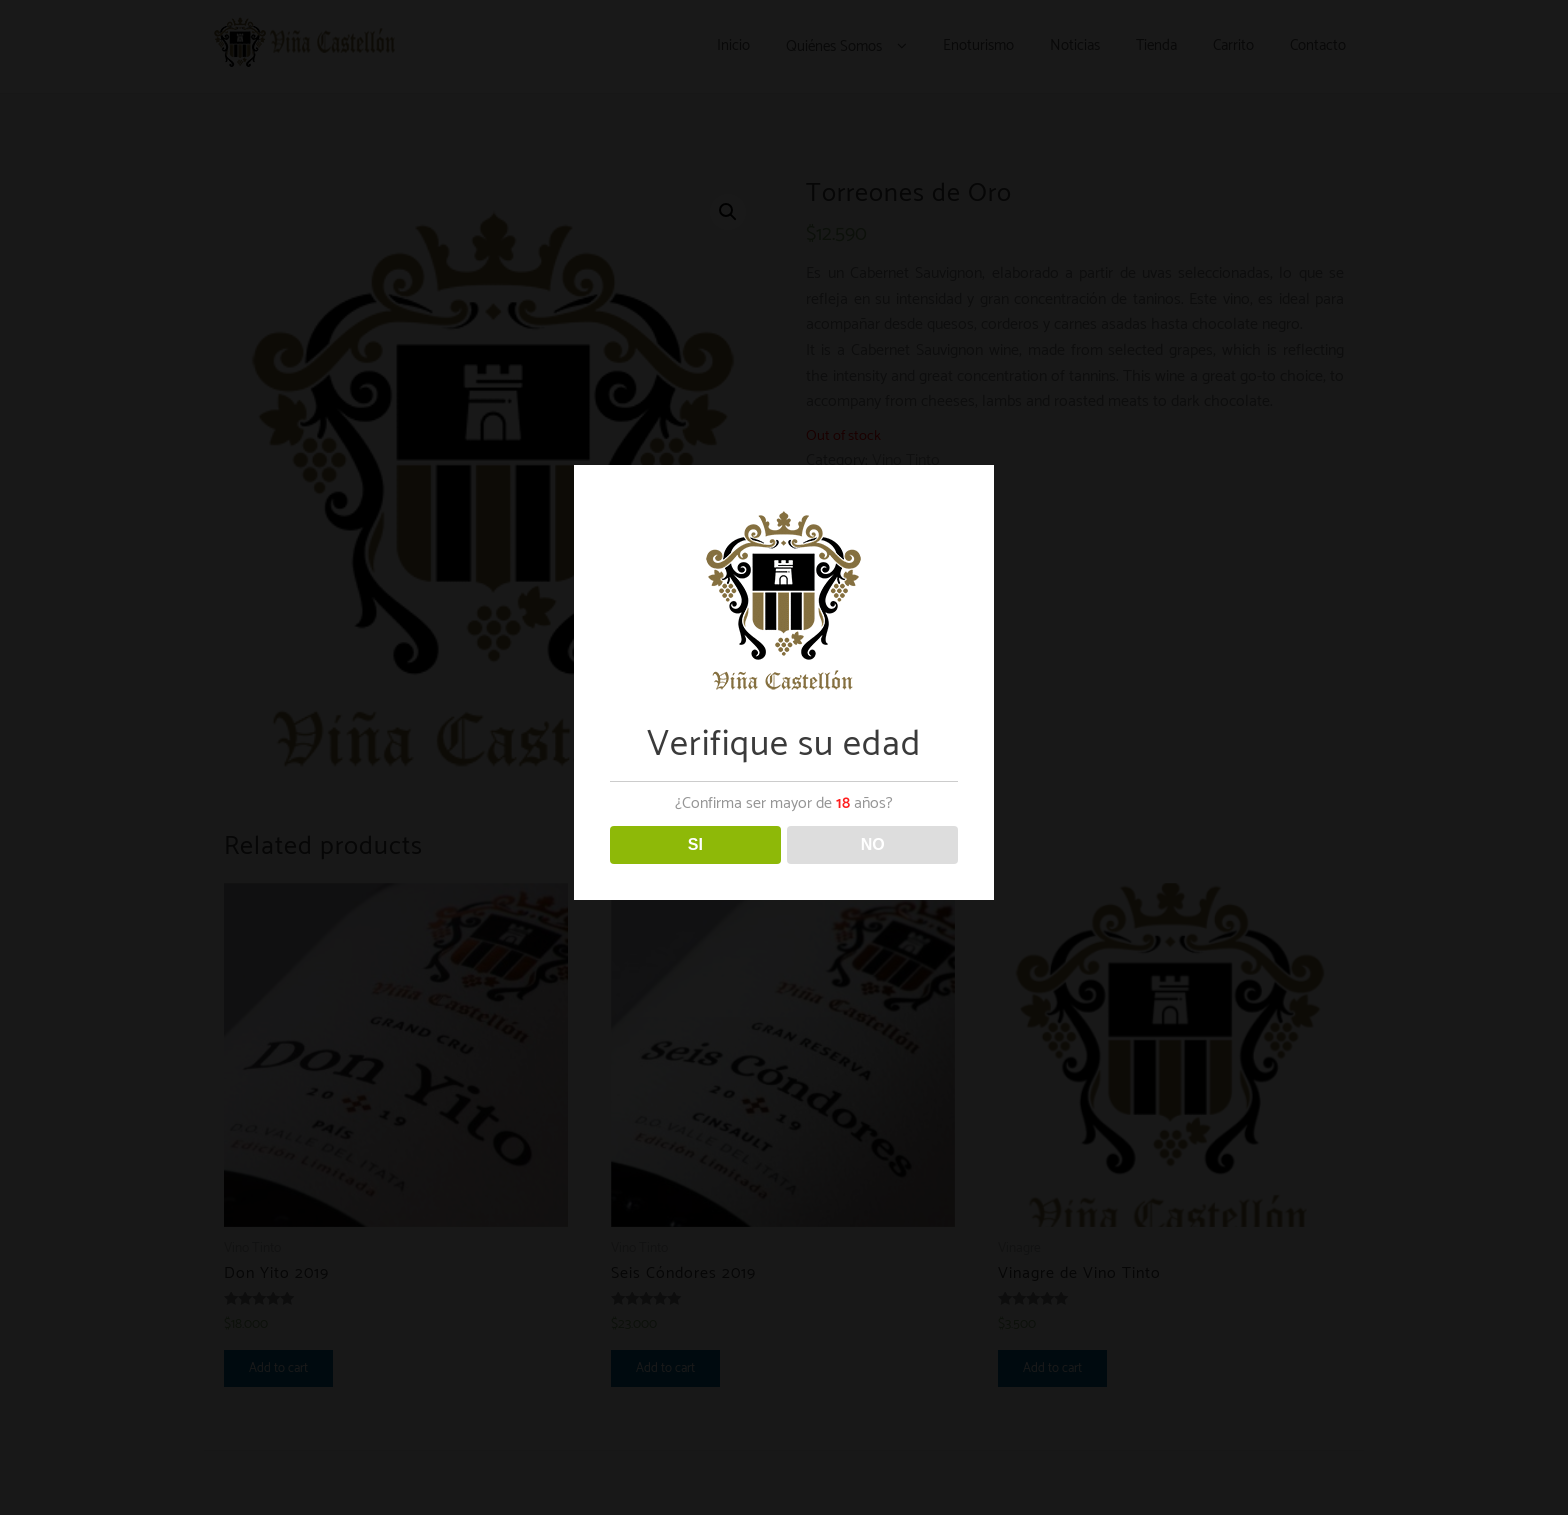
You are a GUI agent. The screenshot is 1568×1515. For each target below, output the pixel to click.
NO (873, 844)
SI (695, 844)
